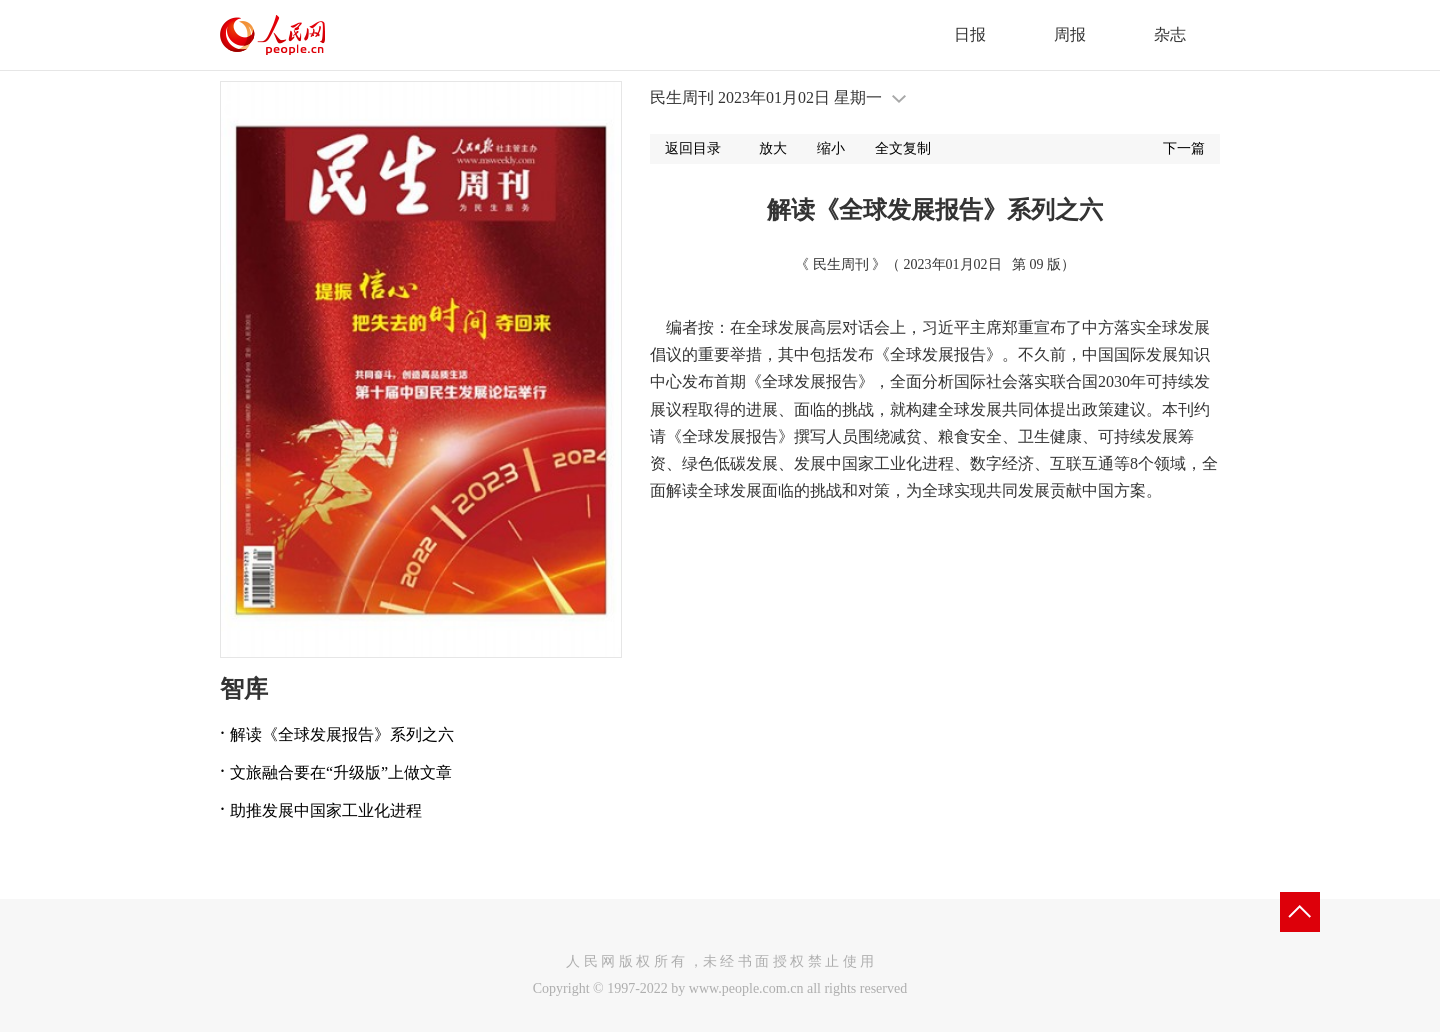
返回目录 (693, 148)
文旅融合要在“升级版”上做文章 (341, 772)
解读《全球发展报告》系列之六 (342, 734)
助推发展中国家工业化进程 (326, 810)
